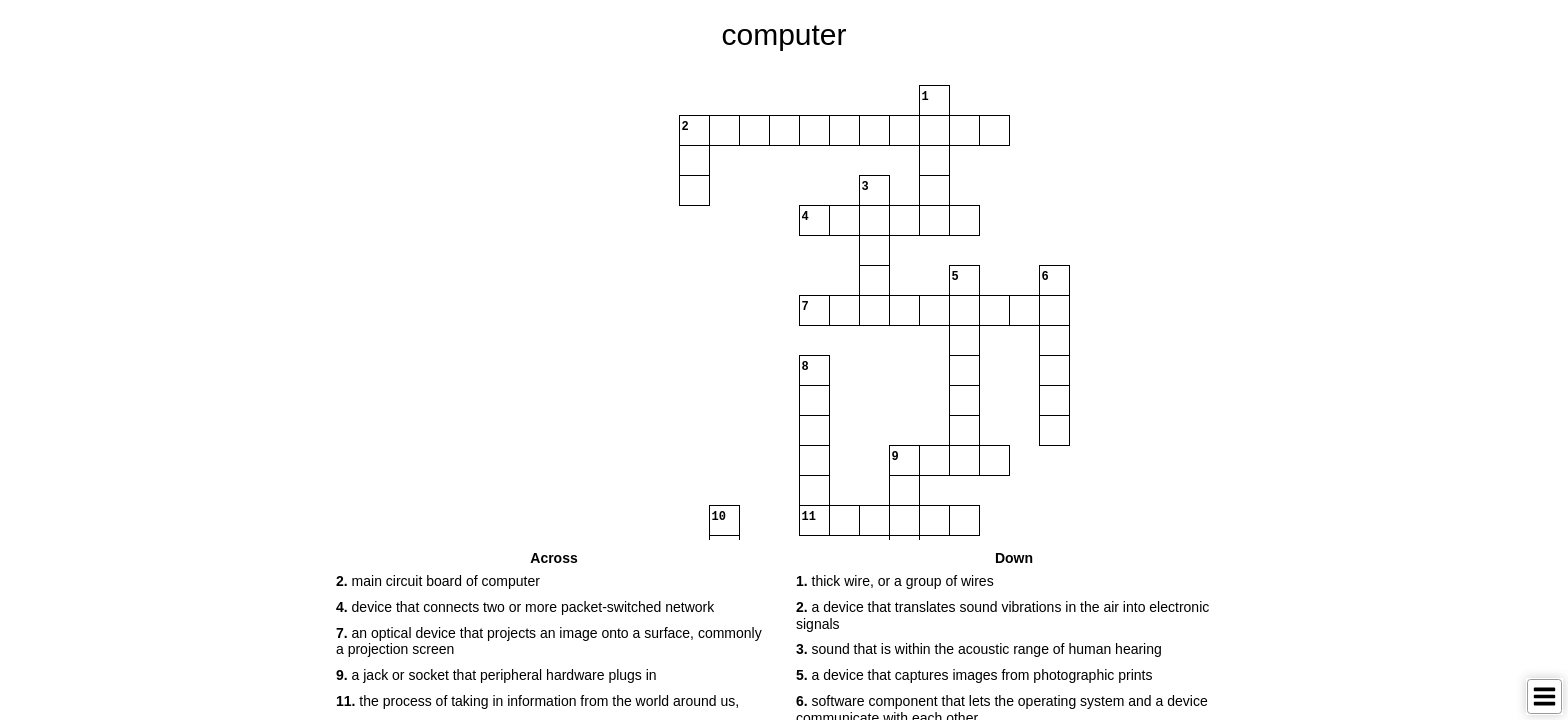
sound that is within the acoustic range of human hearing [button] (979, 649)
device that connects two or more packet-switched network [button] (525, 607)
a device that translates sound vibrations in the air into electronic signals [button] (1002, 615)
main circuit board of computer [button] (438, 581)
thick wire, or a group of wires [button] (895, 581)
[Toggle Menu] (1544, 696)
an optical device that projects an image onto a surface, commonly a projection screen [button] (549, 641)
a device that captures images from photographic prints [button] (974, 675)
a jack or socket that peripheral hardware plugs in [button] (496, 675)
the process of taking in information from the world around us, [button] (537, 701)
